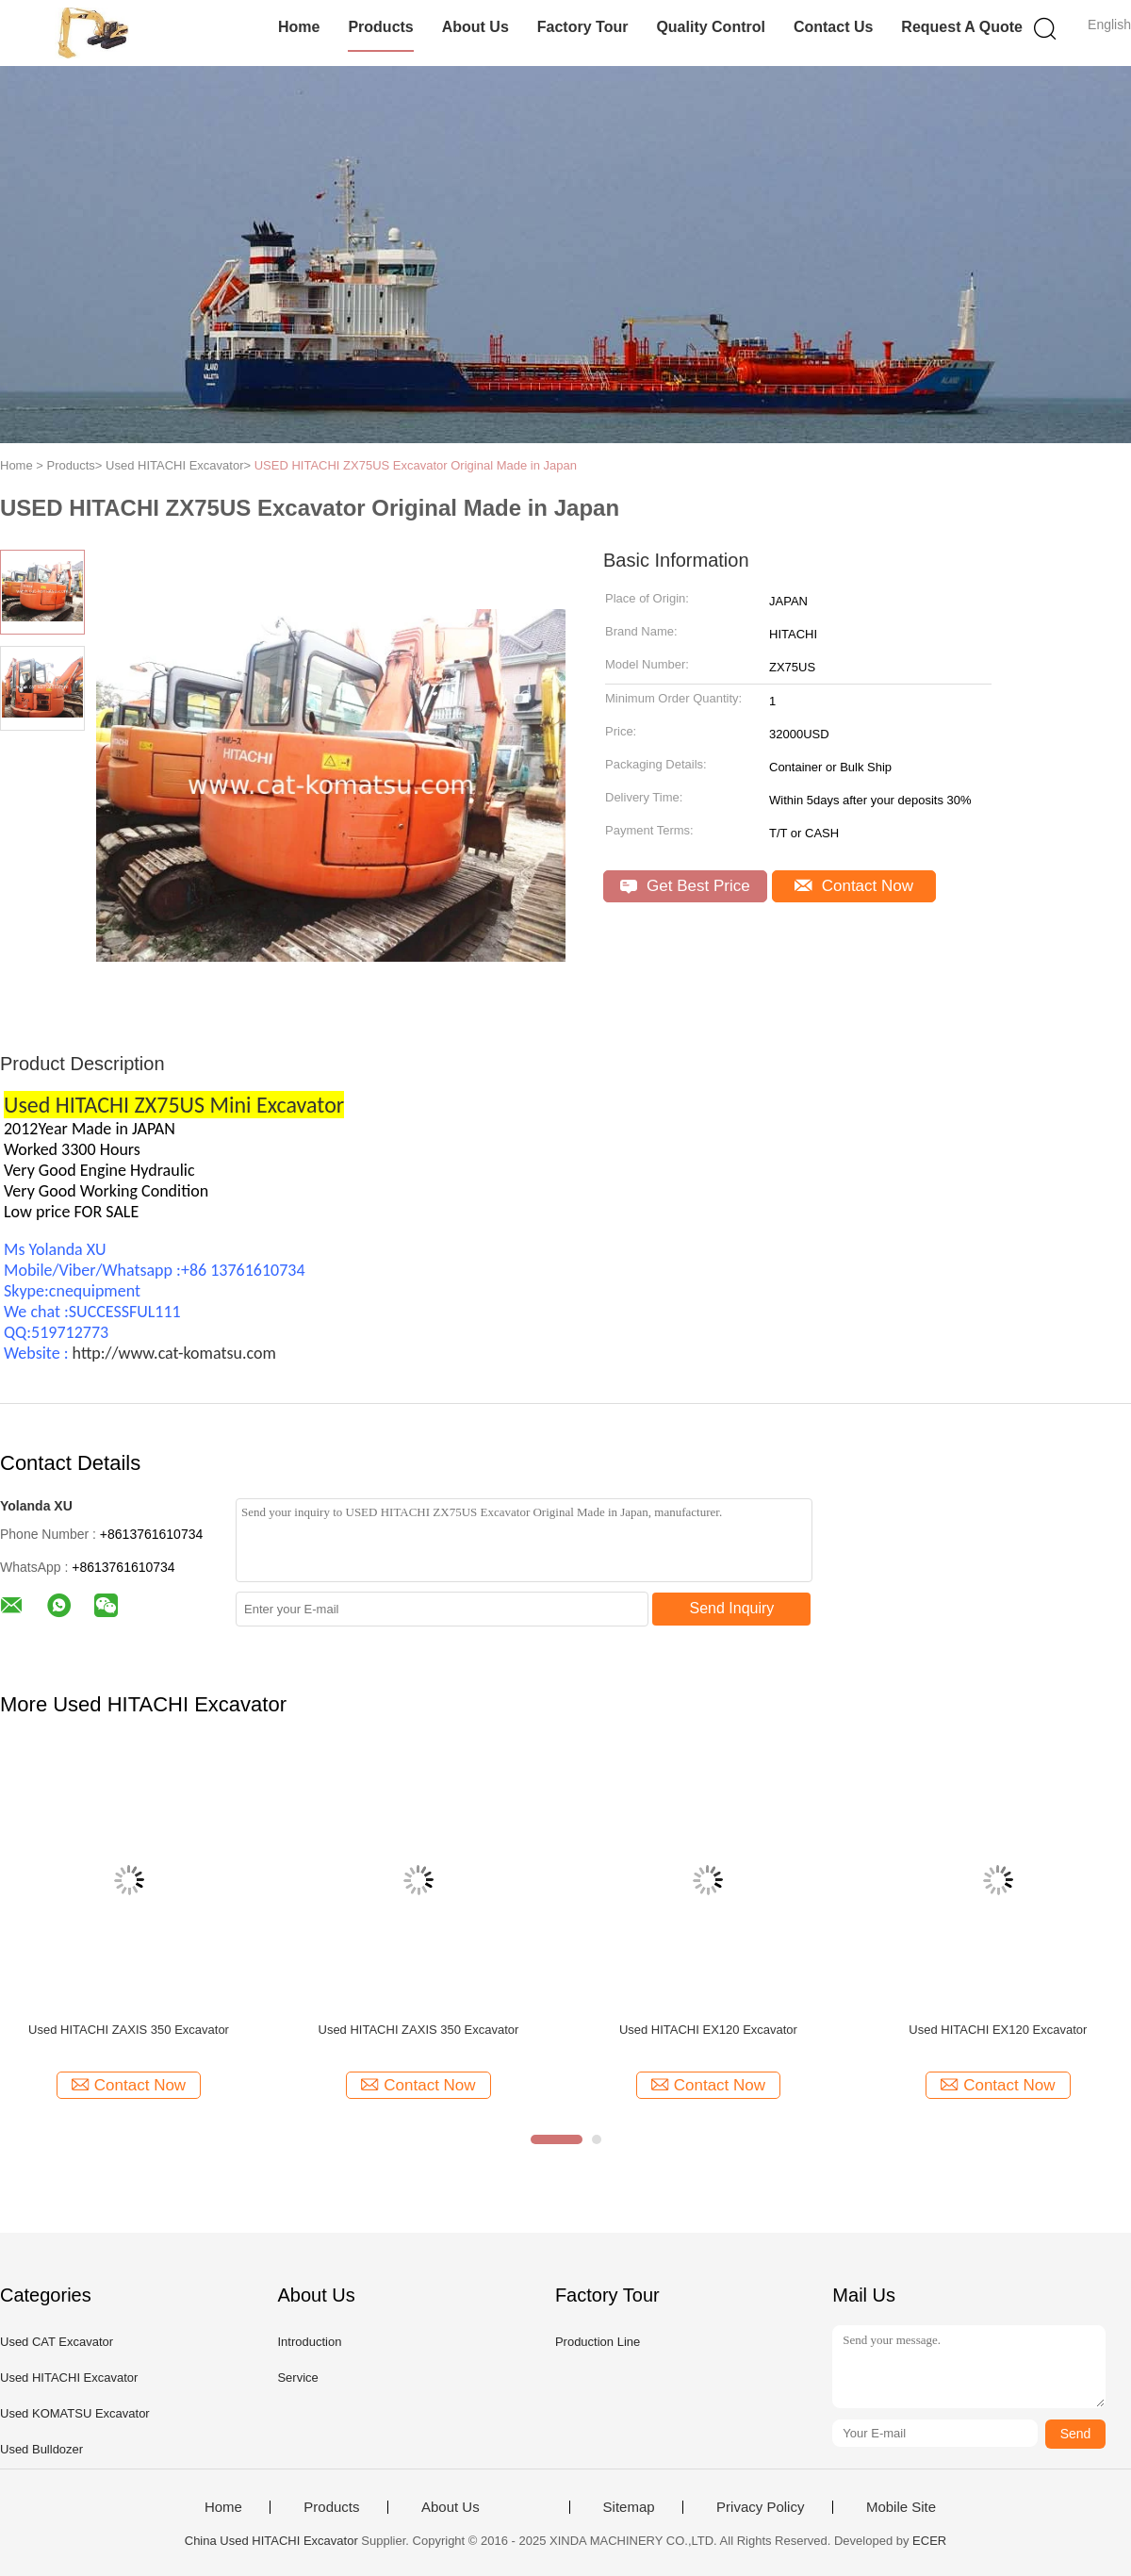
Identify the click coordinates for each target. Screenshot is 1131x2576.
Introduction (309, 2342)
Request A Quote (962, 27)
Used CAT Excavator (56, 2342)
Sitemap (629, 2507)
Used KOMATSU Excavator (75, 2413)
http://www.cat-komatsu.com (174, 1353)
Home (299, 27)
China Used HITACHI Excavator (271, 2541)
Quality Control (710, 27)
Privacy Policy (760, 2507)
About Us (475, 27)
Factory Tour (583, 27)
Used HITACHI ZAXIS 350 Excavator (128, 2030)
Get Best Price (684, 886)
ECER (929, 2541)
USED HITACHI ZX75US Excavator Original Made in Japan (415, 465)
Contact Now (854, 886)
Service (297, 2377)
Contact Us (833, 27)
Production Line (597, 2342)
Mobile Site (901, 2507)
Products (380, 27)
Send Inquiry (732, 1608)
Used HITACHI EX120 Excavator (708, 2030)
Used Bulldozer (41, 2449)
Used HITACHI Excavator (69, 2377)
